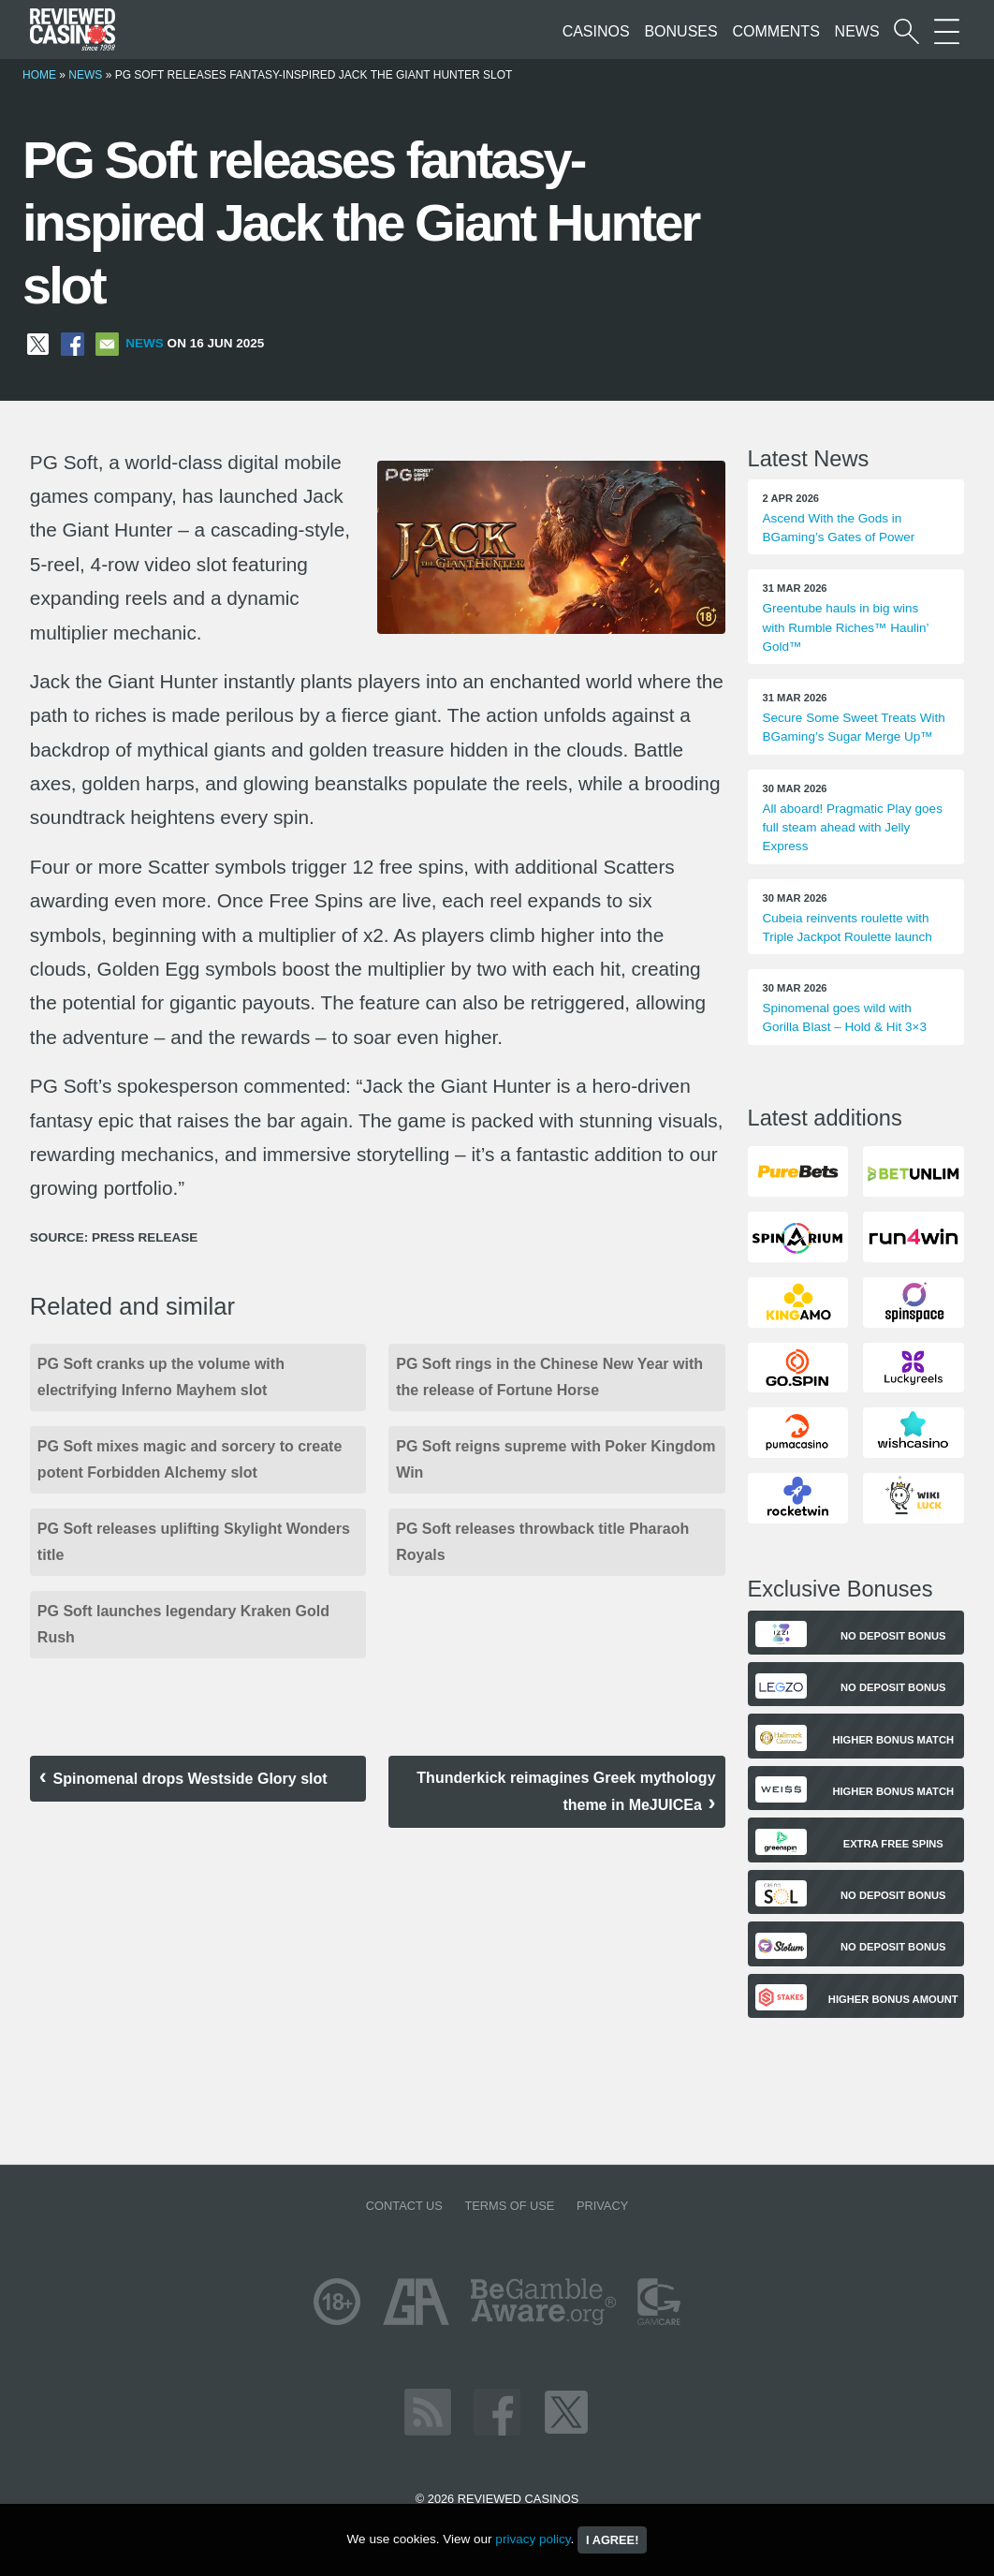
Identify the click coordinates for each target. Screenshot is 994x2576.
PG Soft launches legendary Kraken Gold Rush (183, 1624)
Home (39, 74)
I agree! (612, 2540)
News (857, 31)
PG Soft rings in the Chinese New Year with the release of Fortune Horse (549, 1377)
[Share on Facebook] (72, 343)
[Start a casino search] (906, 31)
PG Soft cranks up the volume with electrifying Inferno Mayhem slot (161, 1377)
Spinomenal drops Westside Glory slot (190, 1779)
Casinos (596, 31)
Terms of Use (509, 2206)
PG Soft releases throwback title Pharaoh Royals (542, 1542)
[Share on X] (38, 343)
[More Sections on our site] (946, 31)
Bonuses (680, 31)
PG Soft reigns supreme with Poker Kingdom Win (555, 1459)
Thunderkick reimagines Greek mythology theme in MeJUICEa (566, 1791)
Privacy (602, 2206)
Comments (775, 31)
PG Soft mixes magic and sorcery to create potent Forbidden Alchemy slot (189, 1459)
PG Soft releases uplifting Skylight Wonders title (193, 1542)
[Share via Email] (107, 343)
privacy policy (532, 2539)
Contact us (404, 2206)
